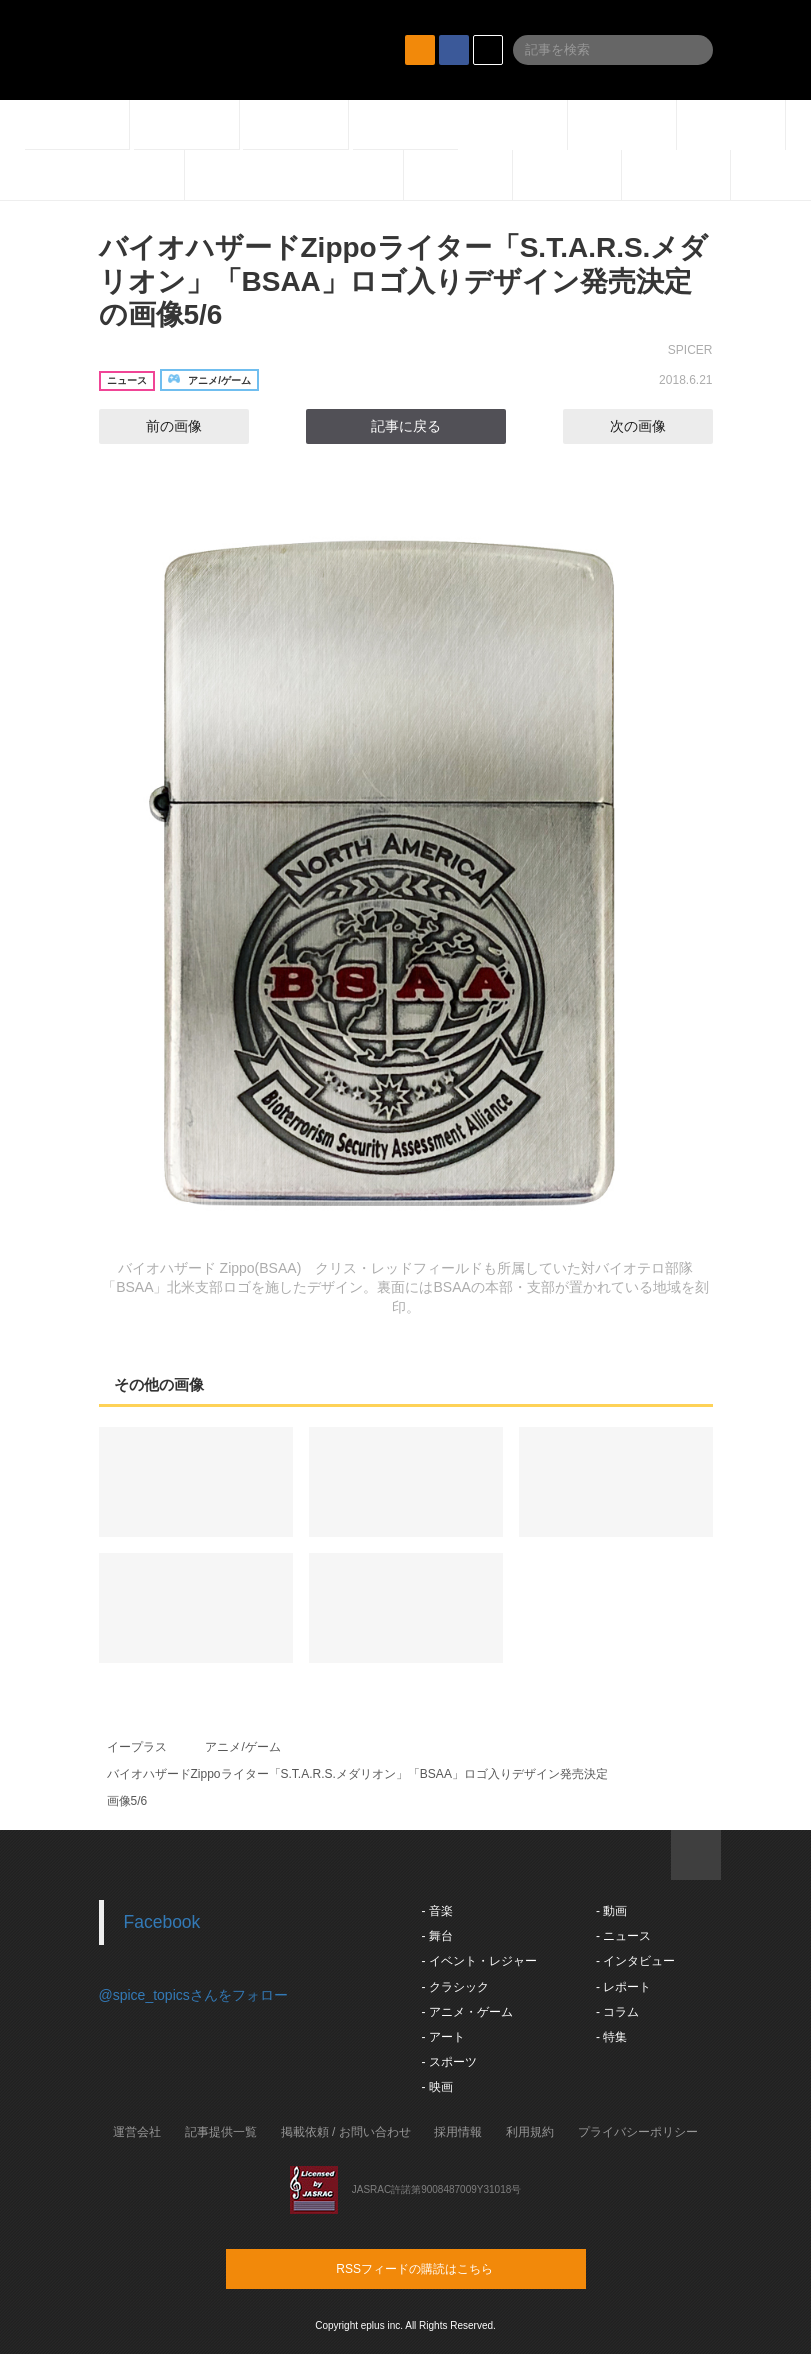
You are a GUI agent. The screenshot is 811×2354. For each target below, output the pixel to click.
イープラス (137, 1747)
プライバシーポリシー (638, 2132)
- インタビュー (635, 1961)
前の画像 (156, 426)
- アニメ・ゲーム (467, 2012)
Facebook (162, 1922)
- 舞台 (437, 1936)
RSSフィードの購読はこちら (444, 2268)
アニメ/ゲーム (242, 1747)
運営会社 (137, 2132)
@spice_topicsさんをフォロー (193, 1995)
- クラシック (455, 1987)
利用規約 (530, 2132)
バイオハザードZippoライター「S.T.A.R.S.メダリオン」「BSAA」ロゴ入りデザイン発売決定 (357, 1774)
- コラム (617, 2012)
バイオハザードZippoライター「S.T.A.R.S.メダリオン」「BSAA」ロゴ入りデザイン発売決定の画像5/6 (404, 281)
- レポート (623, 1987)
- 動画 (611, 1911)
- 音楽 (437, 1911)
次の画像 (656, 426)
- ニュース (623, 1936)
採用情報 (458, 2132)
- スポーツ (449, 2062)
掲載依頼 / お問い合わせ (346, 2132)
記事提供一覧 (221, 2132)
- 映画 (437, 2087)
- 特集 (611, 2037)
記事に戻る (406, 426)
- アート (443, 2037)
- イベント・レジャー (479, 1961)
